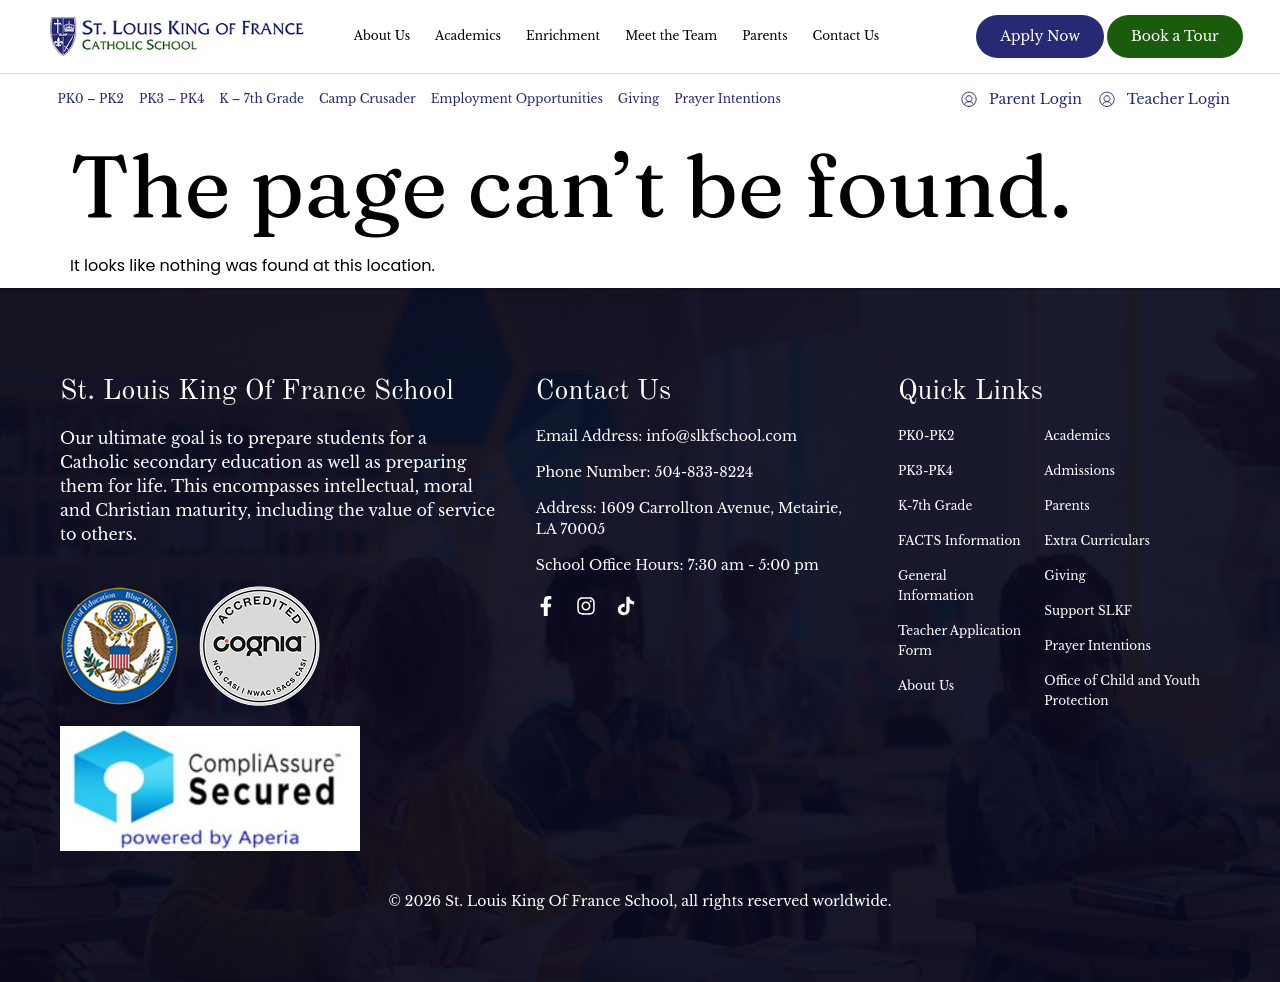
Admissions (1079, 470)
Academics (468, 35)
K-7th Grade (935, 505)
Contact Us (846, 35)
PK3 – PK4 (171, 98)
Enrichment (563, 35)
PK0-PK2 (926, 435)
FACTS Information (959, 540)
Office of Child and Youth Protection (1122, 690)
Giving (638, 98)
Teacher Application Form (959, 640)
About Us (382, 35)
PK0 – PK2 (91, 98)
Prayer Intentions (727, 98)
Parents (764, 35)
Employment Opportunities (517, 98)
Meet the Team (671, 35)
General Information (936, 585)
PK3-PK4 (925, 470)
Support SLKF (1087, 610)
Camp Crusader (367, 98)
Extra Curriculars (1097, 540)
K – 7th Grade (261, 98)
